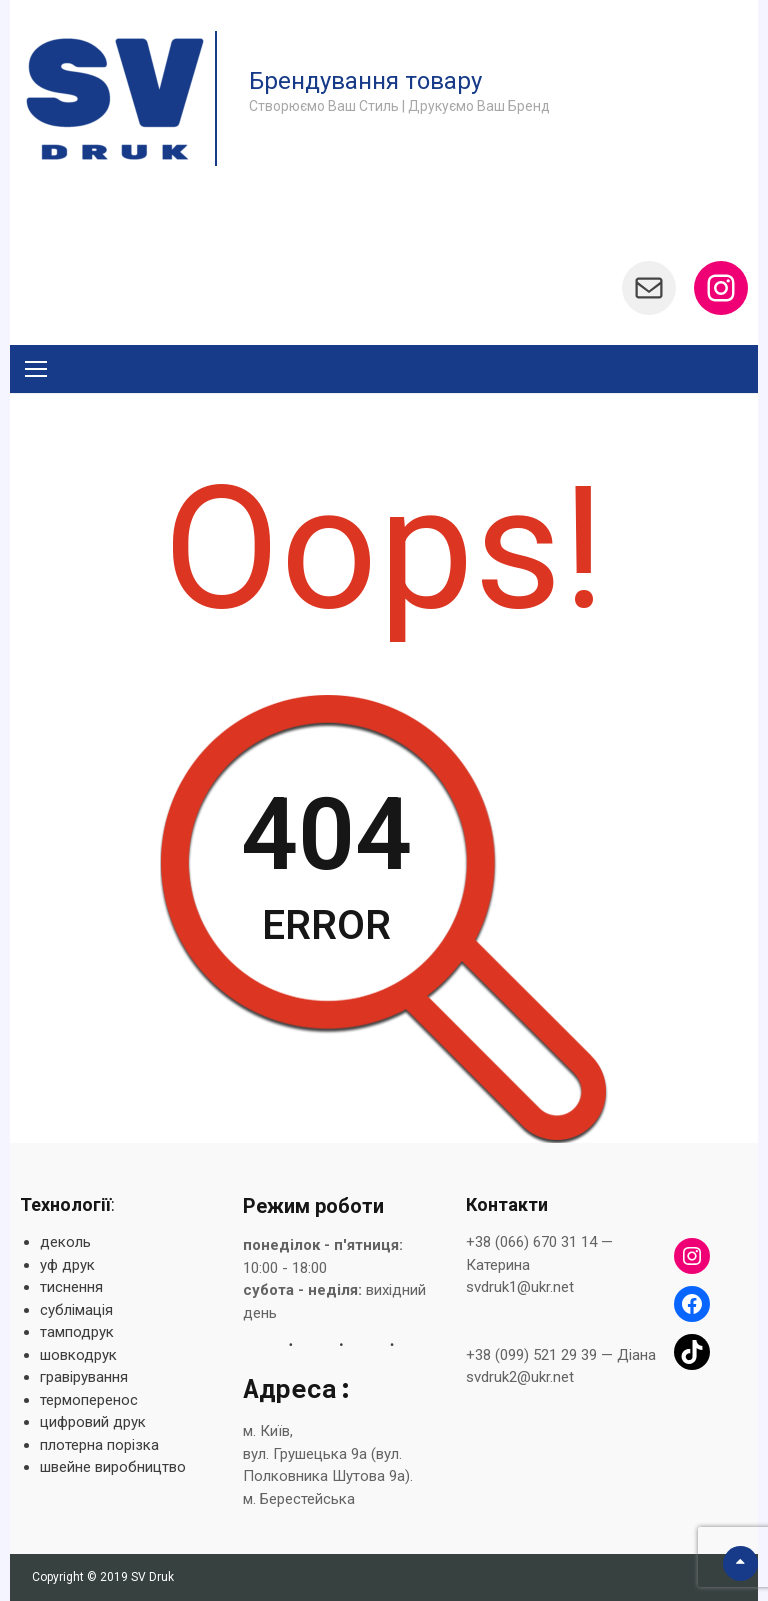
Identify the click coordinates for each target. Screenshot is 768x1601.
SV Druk (152, 1577)
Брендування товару (365, 81)
